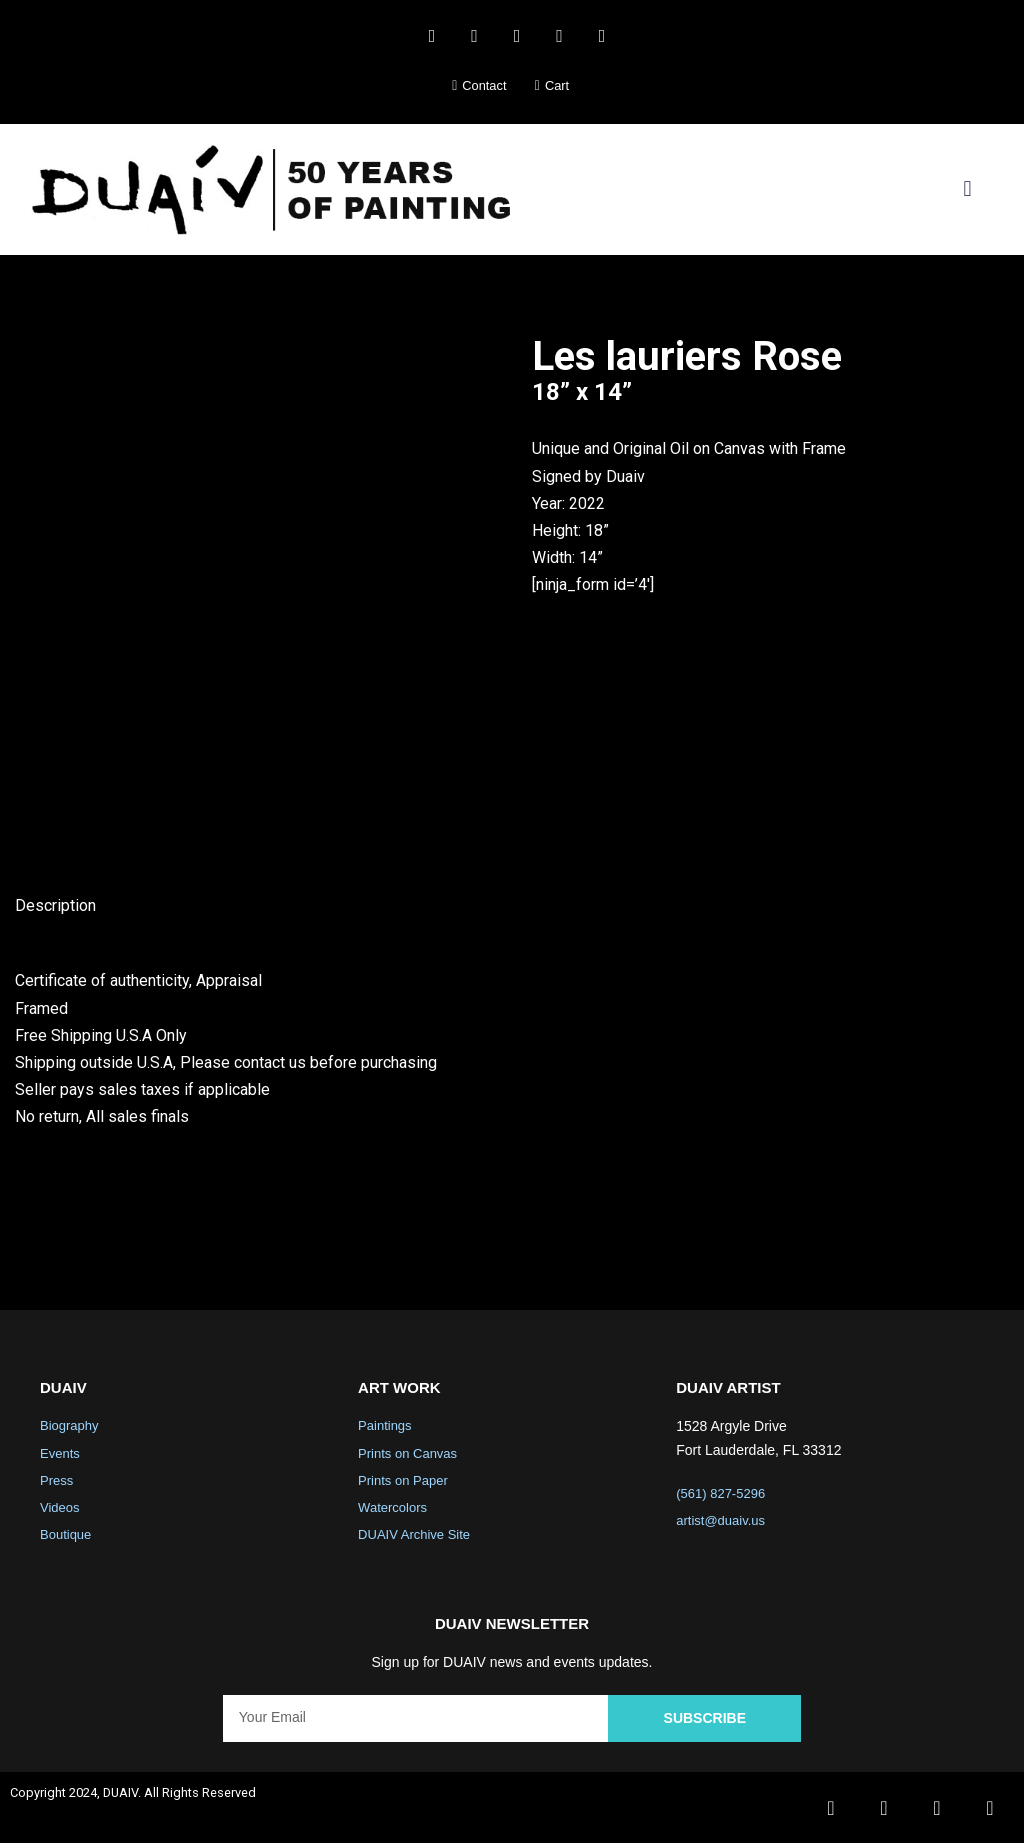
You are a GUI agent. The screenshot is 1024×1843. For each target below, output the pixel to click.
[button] (967, 189)
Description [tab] (55, 905)
